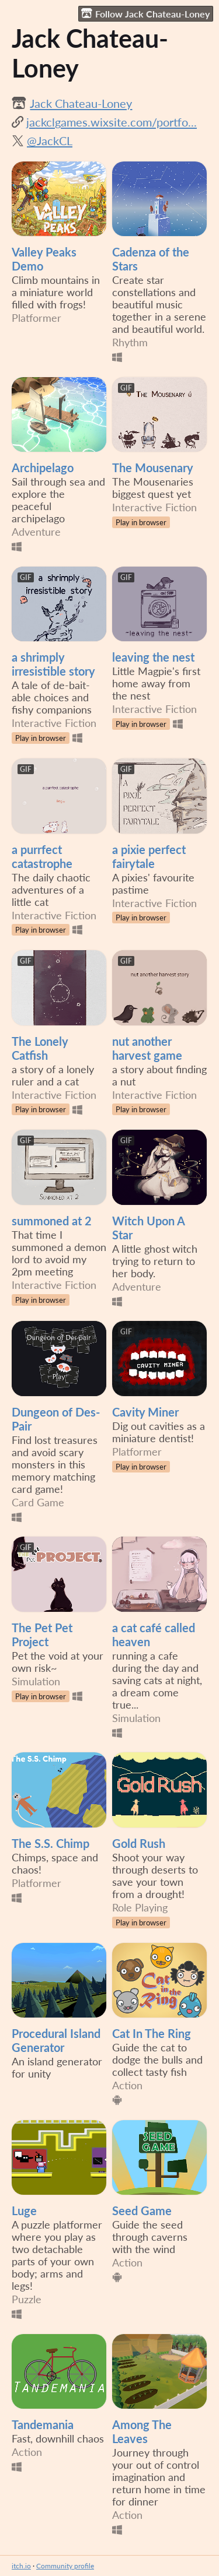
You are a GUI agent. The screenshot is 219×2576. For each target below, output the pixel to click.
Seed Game (142, 2210)
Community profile (65, 2565)
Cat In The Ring (151, 2033)
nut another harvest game (147, 1048)
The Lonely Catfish (40, 1048)
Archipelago (43, 468)
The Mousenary (152, 468)
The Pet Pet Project (42, 1635)
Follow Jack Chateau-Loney (145, 13)
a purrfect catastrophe (42, 856)
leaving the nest (153, 657)
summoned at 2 (52, 1221)
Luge (24, 2210)
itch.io (21, 2565)
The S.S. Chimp (50, 1843)
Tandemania (43, 2424)
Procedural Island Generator (56, 2040)
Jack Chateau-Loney (81, 103)
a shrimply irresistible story (53, 664)
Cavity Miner (145, 1412)
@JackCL (49, 140)
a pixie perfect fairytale (149, 856)
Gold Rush (138, 1843)
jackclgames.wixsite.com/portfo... (111, 122)
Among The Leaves (142, 2431)
